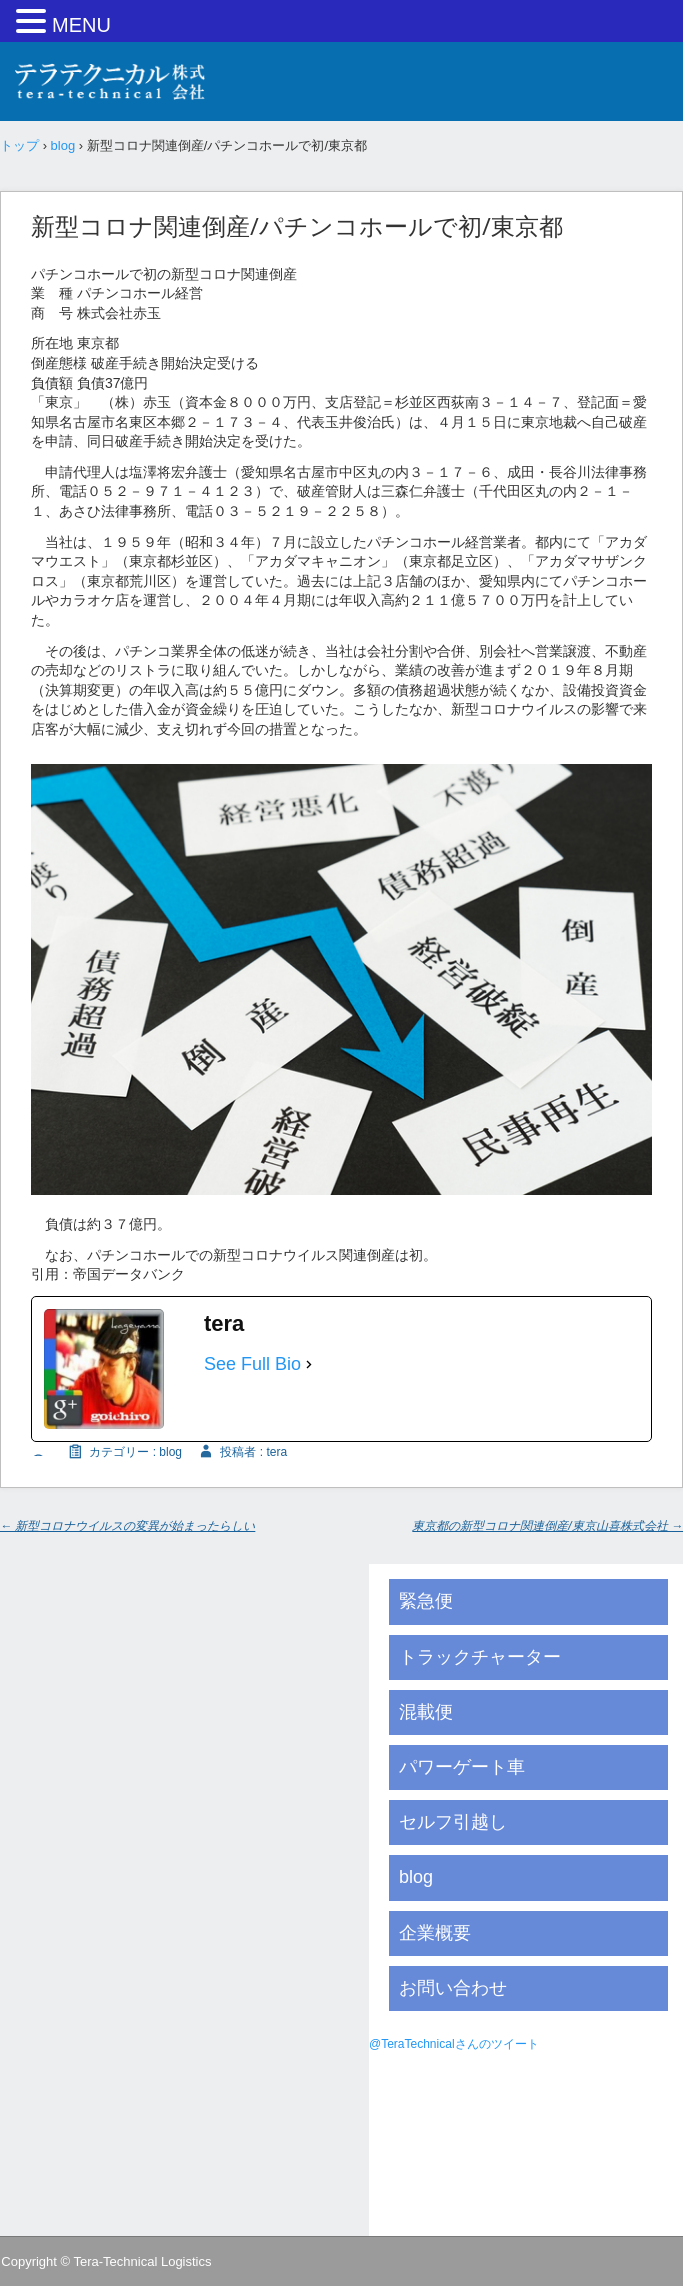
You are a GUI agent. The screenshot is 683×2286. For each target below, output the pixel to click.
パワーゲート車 (462, 1767)
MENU (81, 25)
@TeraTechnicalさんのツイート (454, 2044)
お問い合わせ (453, 1988)
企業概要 (435, 1933)
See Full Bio (252, 1364)
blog (170, 1452)
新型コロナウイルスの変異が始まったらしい (127, 1526)
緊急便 (426, 1601)
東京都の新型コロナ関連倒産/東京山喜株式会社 (547, 1526)
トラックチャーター (480, 1657)
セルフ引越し (453, 1822)
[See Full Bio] (309, 1364)
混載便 (426, 1712)
